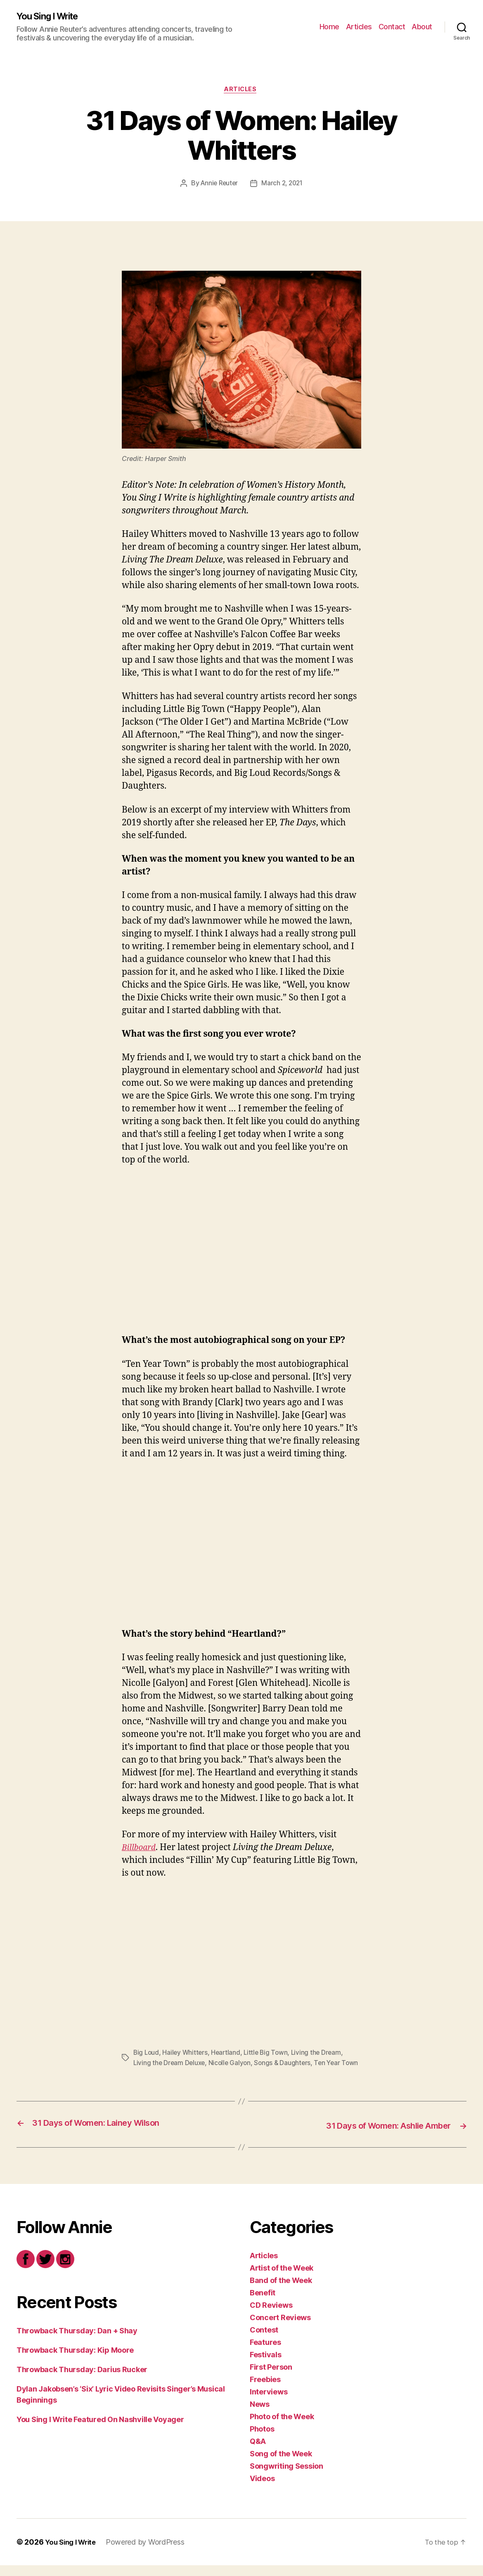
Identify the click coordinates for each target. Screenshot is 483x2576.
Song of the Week (281, 2464)
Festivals (266, 2365)
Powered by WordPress (150, 2552)
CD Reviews (271, 2315)
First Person (271, 2377)
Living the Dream (321, 2055)
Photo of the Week (282, 2427)
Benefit (262, 2303)
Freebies (265, 2390)
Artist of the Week (281, 2278)
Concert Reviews (280, 2328)
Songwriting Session (286, 2476)
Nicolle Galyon (232, 2065)
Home (329, 27)
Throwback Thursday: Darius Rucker (82, 2380)
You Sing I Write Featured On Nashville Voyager (100, 2430)
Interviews (268, 2402)
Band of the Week (281, 2291)
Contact (392, 27)
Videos (262, 2489)
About (422, 27)
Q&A (258, 2452)
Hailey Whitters (186, 2055)
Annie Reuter (218, 186)
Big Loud (146, 2055)
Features (265, 2353)
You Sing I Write (51, 16)
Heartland (228, 2055)
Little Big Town (269, 2055)
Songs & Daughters (286, 2065)
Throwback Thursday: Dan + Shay (77, 2341)
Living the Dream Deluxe (170, 2065)
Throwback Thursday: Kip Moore (75, 2360)
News (260, 2415)
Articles (359, 27)
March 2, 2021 (283, 186)
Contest (264, 2340)
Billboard (140, 1849)
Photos (262, 2439)
